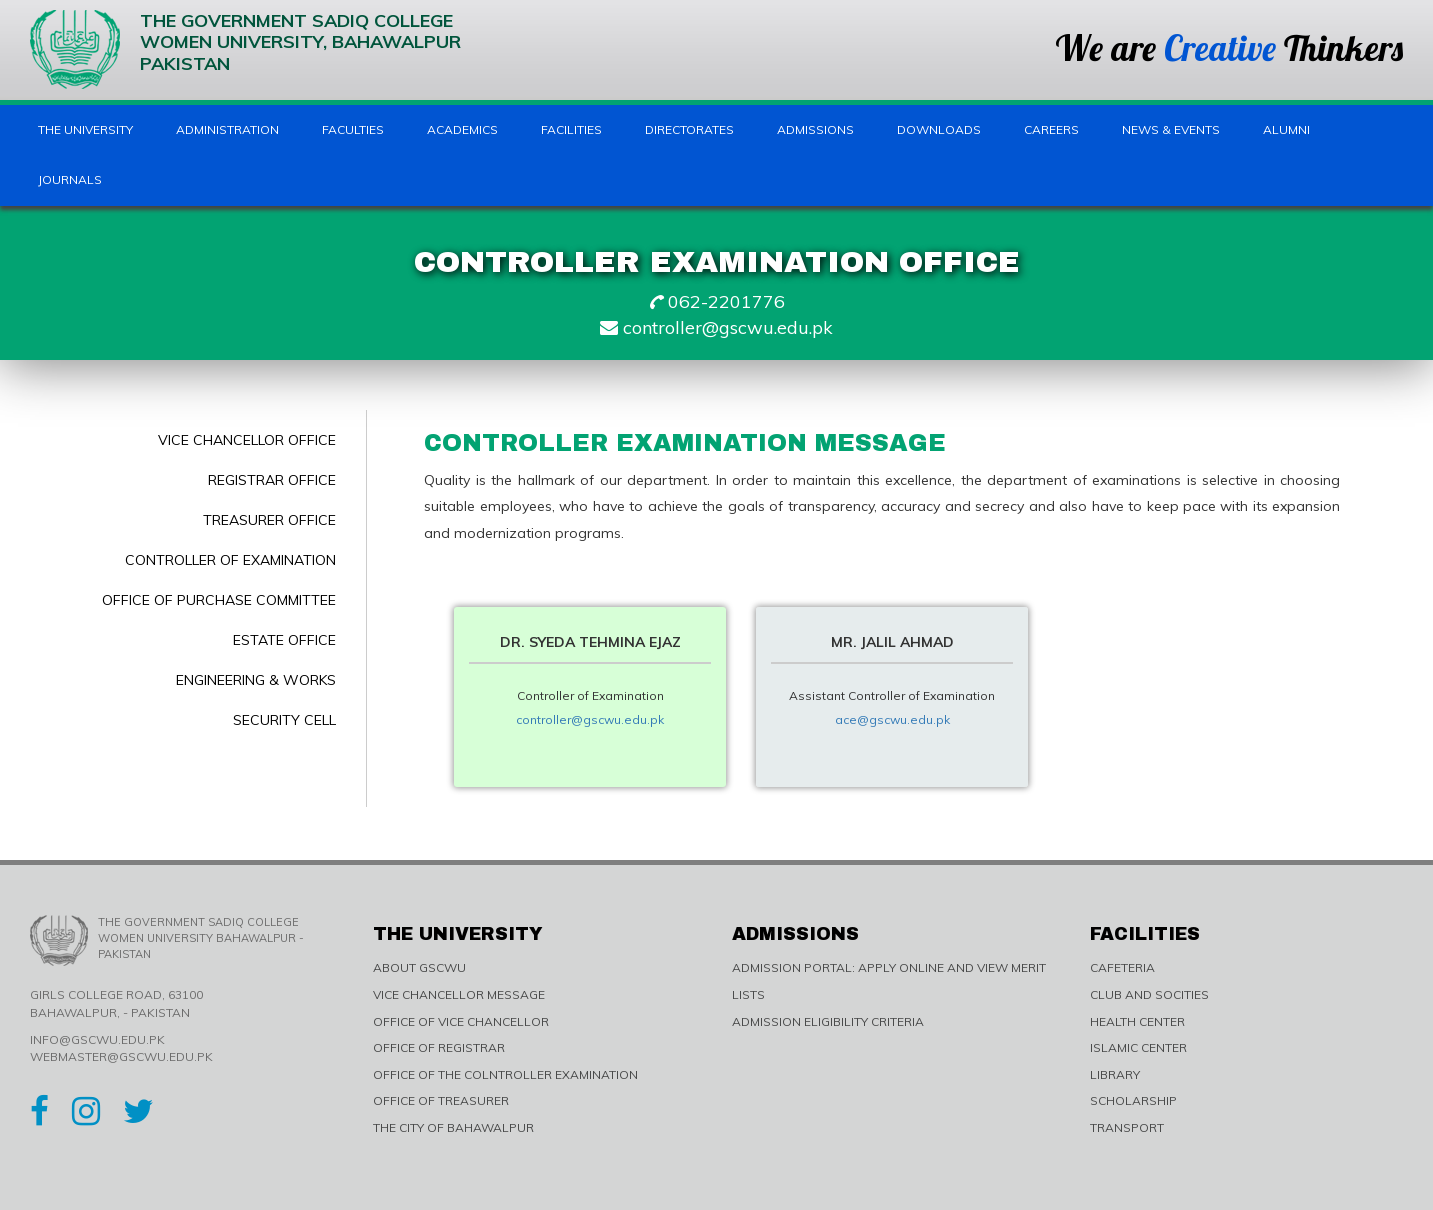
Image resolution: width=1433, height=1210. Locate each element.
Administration (227, 129)
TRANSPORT (1127, 1127)
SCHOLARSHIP (1133, 1100)
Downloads (939, 129)
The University (85, 129)
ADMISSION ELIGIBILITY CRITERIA (828, 1021)
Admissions (815, 129)
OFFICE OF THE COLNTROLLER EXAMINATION (505, 1074)
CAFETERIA (1122, 967)
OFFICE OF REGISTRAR (439, 1047)
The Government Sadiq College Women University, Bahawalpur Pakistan (245, 49)
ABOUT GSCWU (419, 967)
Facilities (571, 129)
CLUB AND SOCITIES (1149, 994)
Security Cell (284, 720)
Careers (1051, 129)
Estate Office (284, 640)
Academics (462, 129)
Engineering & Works (256, 680)
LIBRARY (1115, 1074)
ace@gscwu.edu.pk (892, 719)
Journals (70, 179)
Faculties (353, 129)
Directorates (689, 129)
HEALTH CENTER (1137, 1021)
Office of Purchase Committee (219, 600)
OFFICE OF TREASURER (441, 1100)
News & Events (1171, 129)
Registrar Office (272, 480)
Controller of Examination (230, 560)
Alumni (1286, 129)
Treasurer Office (269, 520)
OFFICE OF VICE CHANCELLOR (461, 1021)
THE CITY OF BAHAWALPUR (453, 1127)
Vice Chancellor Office (247, 440)
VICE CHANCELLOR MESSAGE (459, 994)
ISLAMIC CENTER (1138, 1047)
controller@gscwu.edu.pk (590, 719)
